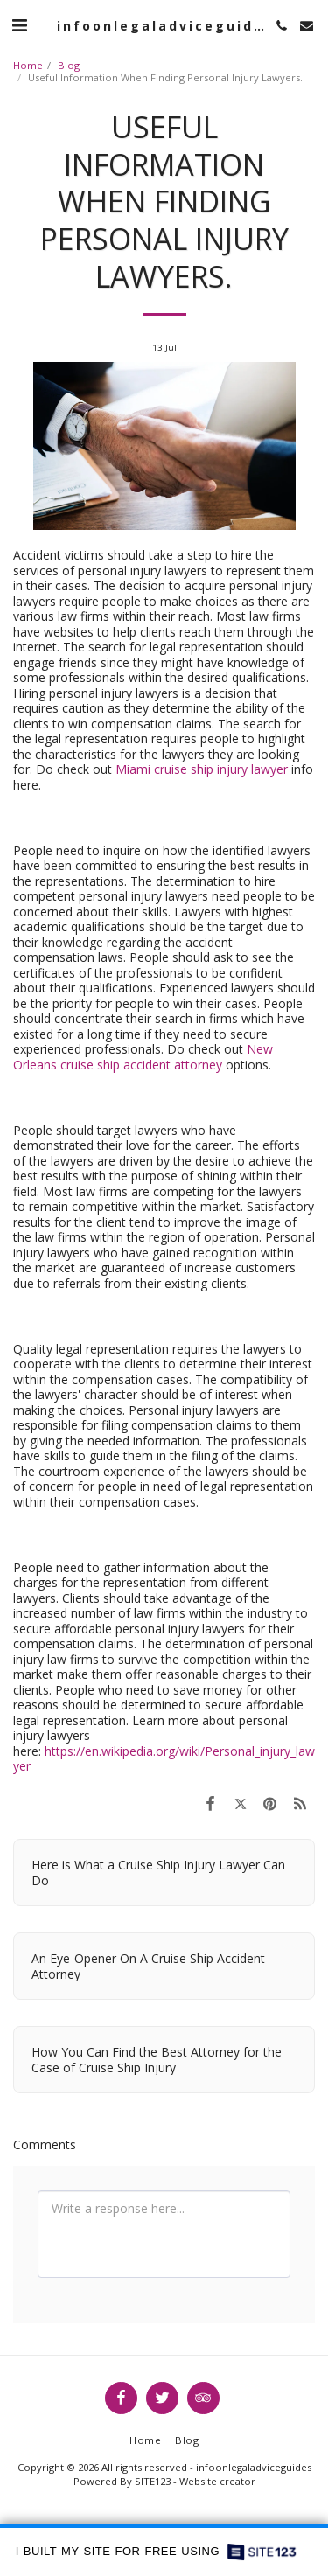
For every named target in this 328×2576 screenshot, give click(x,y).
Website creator (217, 2481)
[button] (19, 25)
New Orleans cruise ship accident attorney (143, 1057)
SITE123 (153, 2481)
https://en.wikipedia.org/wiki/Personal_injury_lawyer (164, 1759)
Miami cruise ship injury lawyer (201, 769)
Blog (69, 65)
